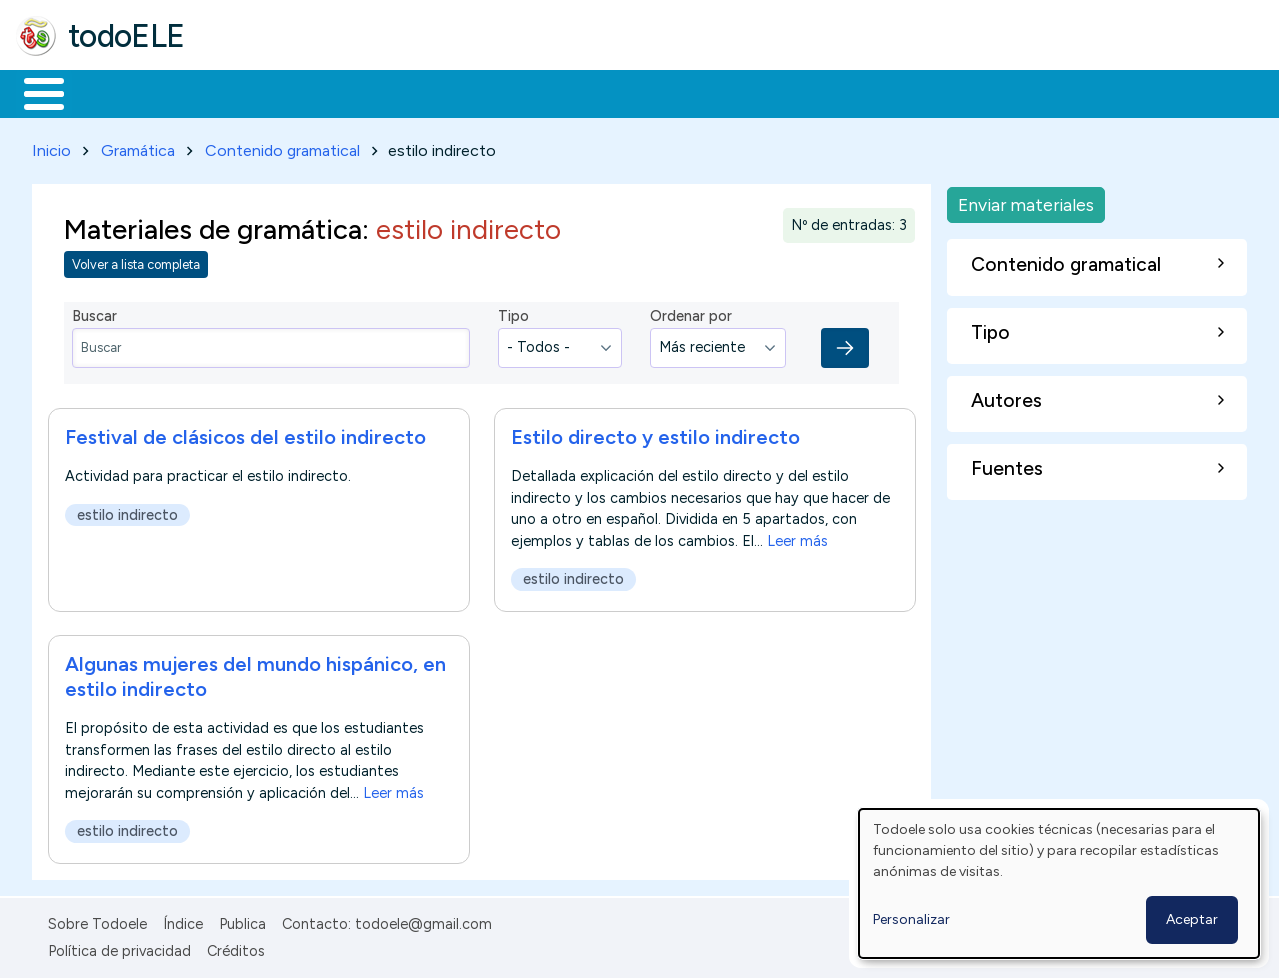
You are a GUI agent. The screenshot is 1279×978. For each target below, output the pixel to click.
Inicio (33, 92)
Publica (242, 921)
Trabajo (360, 92)
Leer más (797, 537)
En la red (472, 92)
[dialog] (1059, 883)
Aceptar (1192, 919)
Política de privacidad (119, 947)
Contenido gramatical (282, 146)
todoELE (126, 36)
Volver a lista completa (136, 261)
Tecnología (598, 92)
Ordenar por (691, 313)
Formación (241, 92)
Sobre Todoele (97, 921)
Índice (183, 921)
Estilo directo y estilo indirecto (655, 433)
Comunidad (731, 92)
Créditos (236, 947)
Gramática (138, 146)
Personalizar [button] (911, 919)
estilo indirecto (127, 511)
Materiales (112, 92)
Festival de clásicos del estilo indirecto (245, 433)
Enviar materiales (1026, 200)
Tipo (513, 313)
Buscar (821, 92)
